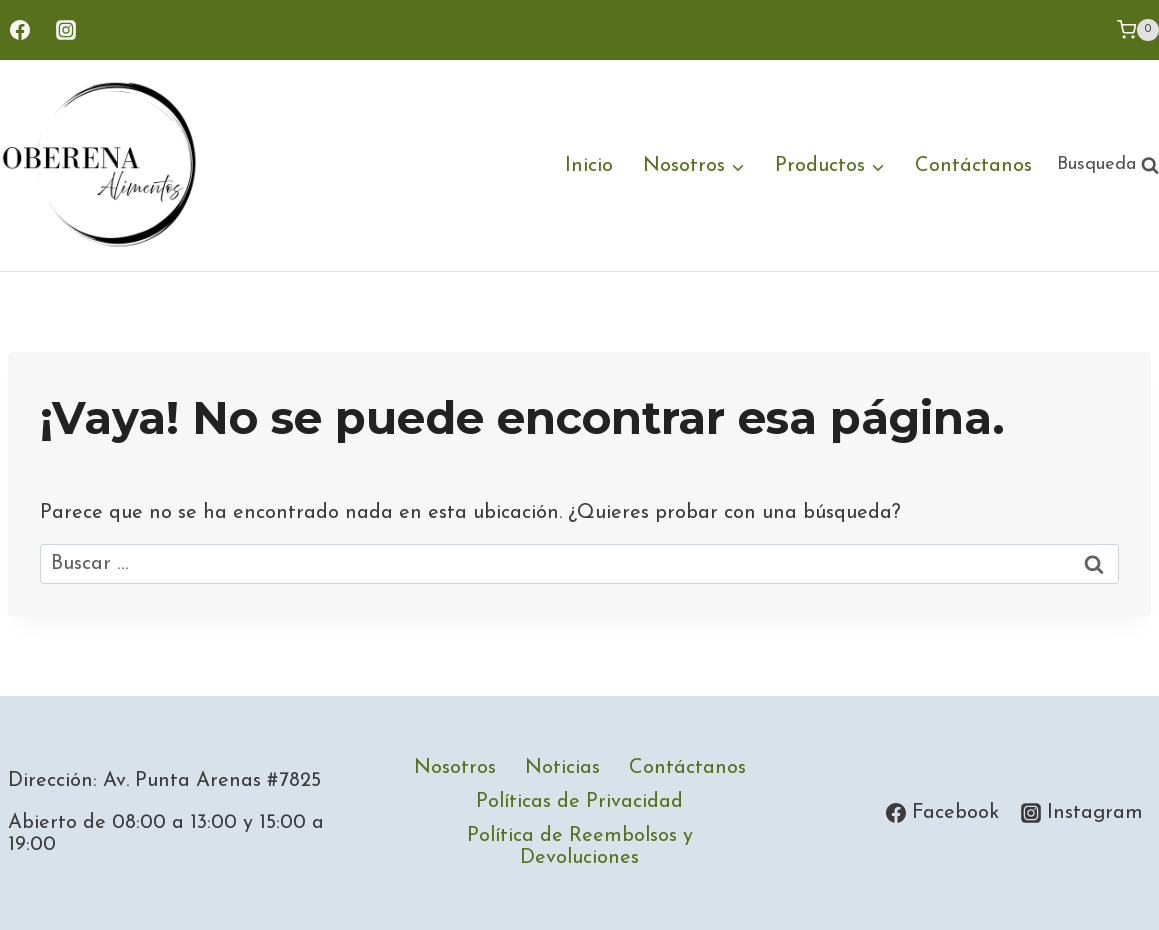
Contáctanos (973, 166)
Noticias (562, 768)
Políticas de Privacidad (579, 802)
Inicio (589, 166)
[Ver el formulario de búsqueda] (1108, 165)
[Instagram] (66, 30)
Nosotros (455, 768)
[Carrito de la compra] (1138, 30)
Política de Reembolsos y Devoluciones (580, 847)
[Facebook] (20, 30)
